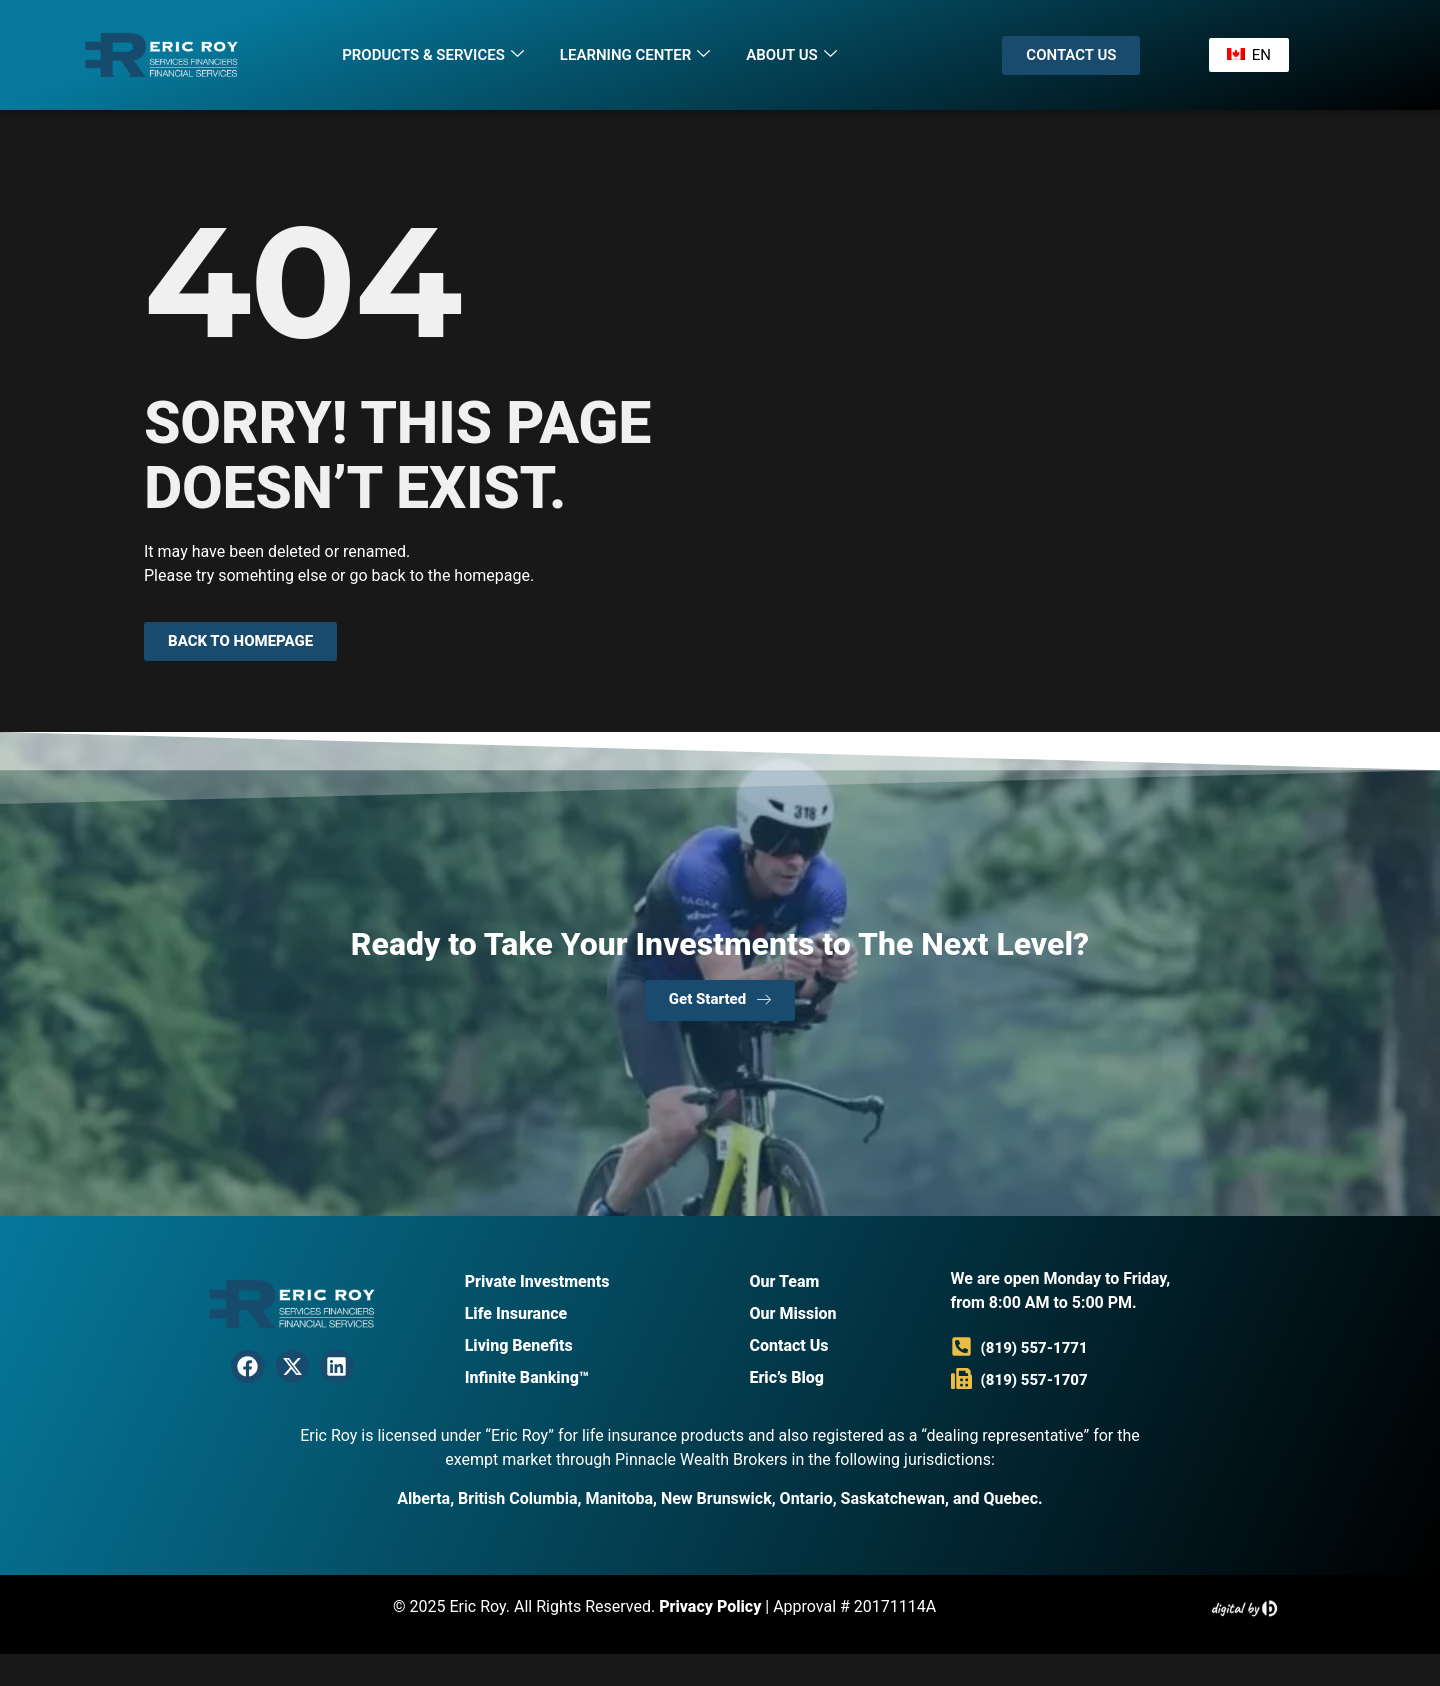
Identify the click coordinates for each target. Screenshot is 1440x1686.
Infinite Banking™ (527, 1377)
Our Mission (792, 1313)
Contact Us (788, 1345)
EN (1248, 55)
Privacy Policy (710, 1606)
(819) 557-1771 (1034, 1348)
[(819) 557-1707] (961, 1378)
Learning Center (635, 55)
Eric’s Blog (786, 1377)
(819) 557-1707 (1034, 1380)
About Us (791, 55)
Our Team (784, 1281)
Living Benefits (519, 1345)
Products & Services (433, 55)
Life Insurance (516, 1313)
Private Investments (537, 1281)
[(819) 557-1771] (961, 1346)
